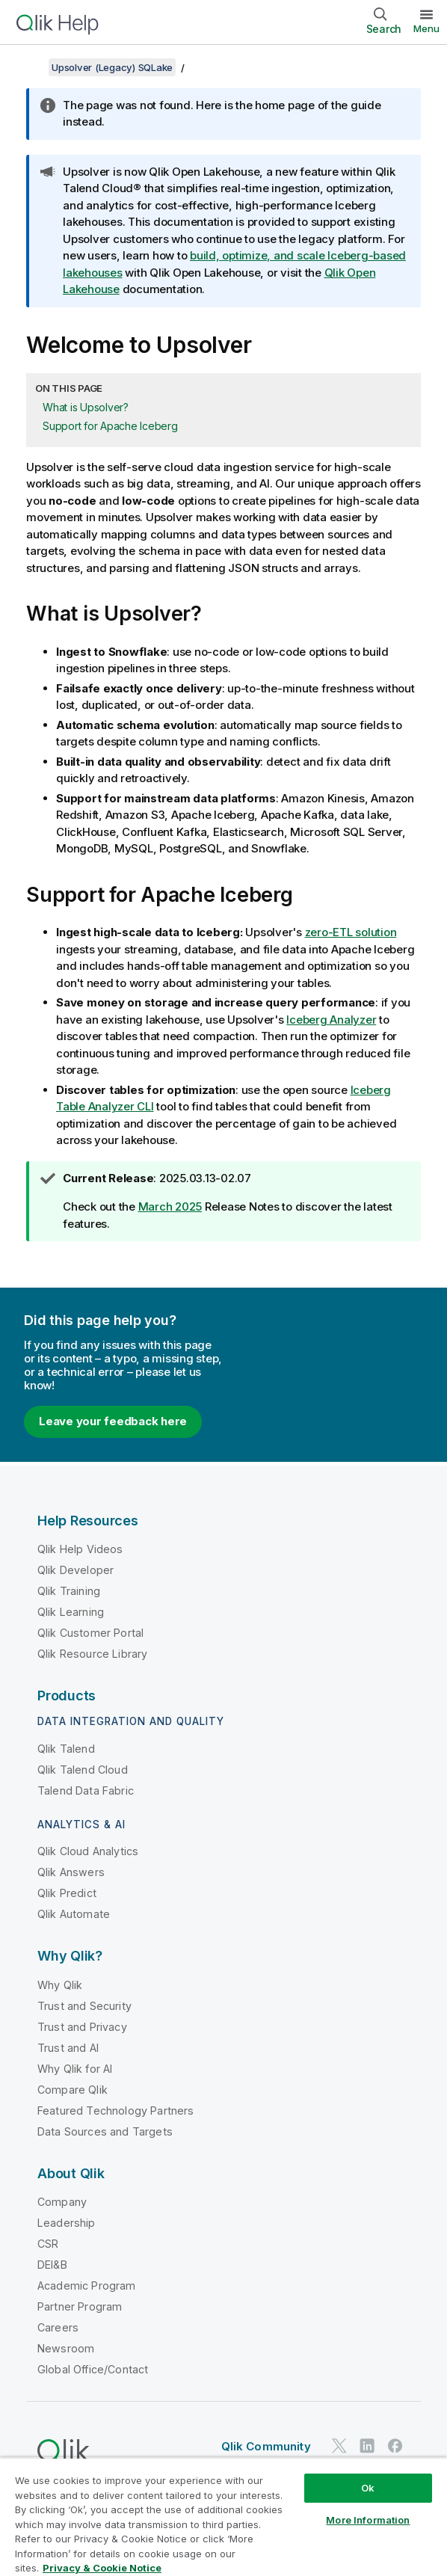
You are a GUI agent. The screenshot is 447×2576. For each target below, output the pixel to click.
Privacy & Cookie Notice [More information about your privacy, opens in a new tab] (102, 2568)
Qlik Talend (66, 1748)
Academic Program (86, 2285)
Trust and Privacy (82, 2026)
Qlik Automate (73, 1914)
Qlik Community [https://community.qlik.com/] (266, 2446)
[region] (223, 2516)
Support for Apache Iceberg (110, 425)
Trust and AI (68, 2047)
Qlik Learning (70, 1611)
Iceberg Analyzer (331, 1019)
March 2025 (170, 1206)
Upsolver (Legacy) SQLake (112, 67)
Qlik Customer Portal (90, 1632)
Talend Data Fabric (85, 1790)
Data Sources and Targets (105, 2131)
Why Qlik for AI (74, 2068)
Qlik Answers (71, 1872)
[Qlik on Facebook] (395, 2445)
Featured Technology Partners (115, 2110)
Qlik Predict (66, 1893)
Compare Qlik (72, 2089)
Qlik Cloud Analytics (87, 1851)
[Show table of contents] (30, 67)
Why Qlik (59, 1985)
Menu (426, 28)
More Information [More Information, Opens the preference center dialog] (368, 2520)
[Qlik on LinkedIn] (367, 2445)
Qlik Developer (75, 1570)
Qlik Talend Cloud (82, 1769)
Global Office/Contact (92, 2369)
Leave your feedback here (113, 1421)
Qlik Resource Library (92, 1653)
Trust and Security (84, 2005)
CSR (47, 2243)
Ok (367, 2488)
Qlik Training (68, 1590)
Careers (57, 2327)
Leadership (66, 2222)
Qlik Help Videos (80, 1549)
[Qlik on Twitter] (339, 2445)
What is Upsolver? (86, 407)
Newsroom (65, 2348)
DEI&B (52, 2264)
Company (62, 2201)
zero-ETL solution (351, 932)
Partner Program (79, 2306)
